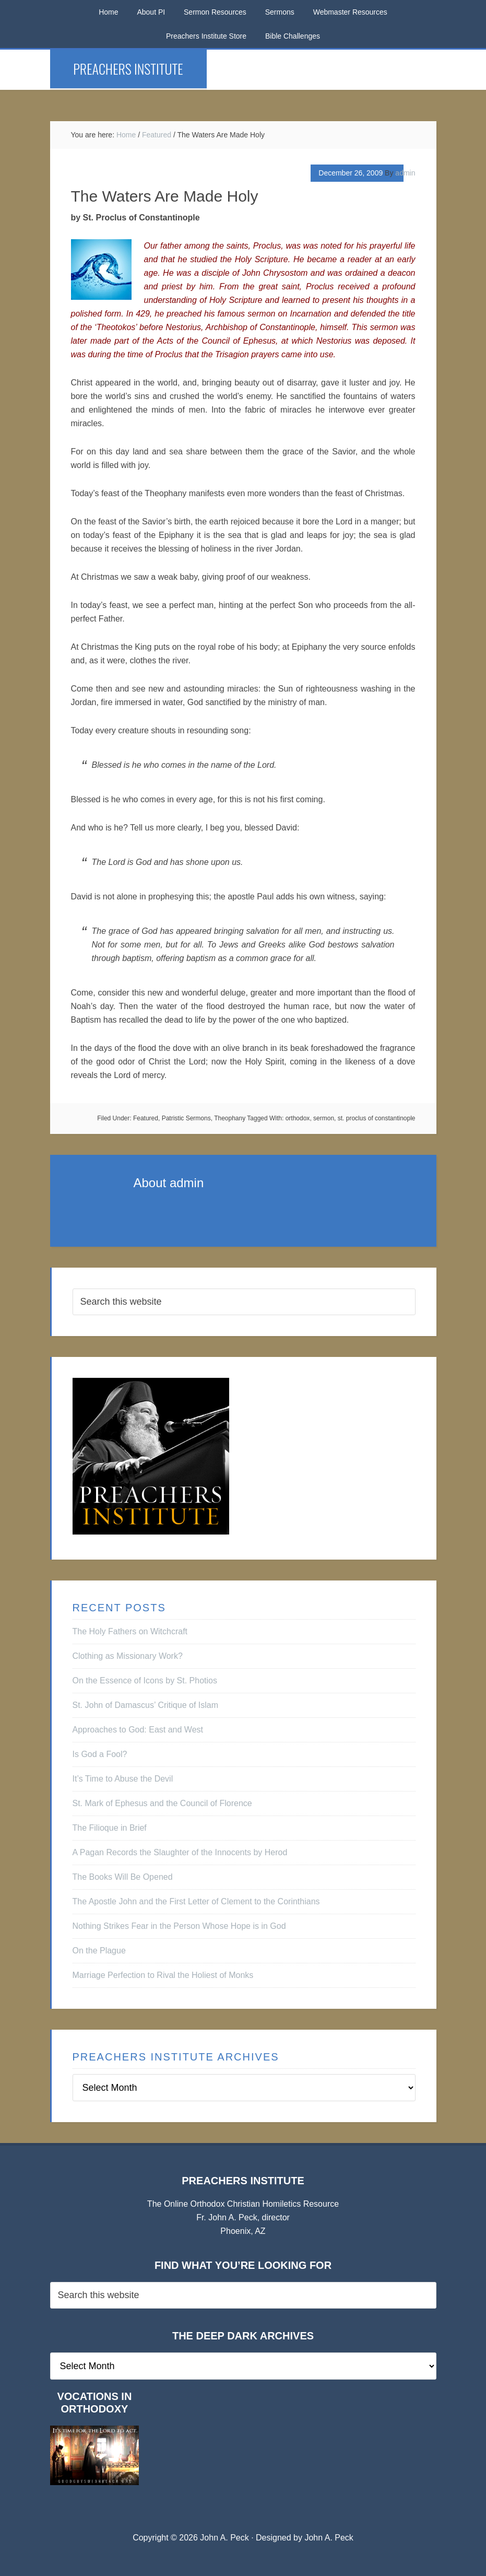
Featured (145, 1118)
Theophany (229, 1118)
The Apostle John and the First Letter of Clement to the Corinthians (196, 1901)
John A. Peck (328, 2537)
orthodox (298, 1118)
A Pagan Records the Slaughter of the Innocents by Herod (180, 1852)
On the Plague (99, 1950)
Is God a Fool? (100, 1754)
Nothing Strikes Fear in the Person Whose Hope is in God (179, 1926)
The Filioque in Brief (110, 1827)
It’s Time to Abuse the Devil (123, 1778)
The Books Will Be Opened (123, 1876)
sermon (323, 1118)
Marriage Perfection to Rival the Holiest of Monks (163, 1975)
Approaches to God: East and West (138, 1729)
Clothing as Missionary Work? (128, 1656)
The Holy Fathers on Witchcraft (130, 1631)
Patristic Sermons (186, 1118)
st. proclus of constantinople (377, 1118)
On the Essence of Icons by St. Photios (145, 1680)
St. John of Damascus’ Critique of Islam (146, 1705)
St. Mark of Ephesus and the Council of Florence (162, 1803)
